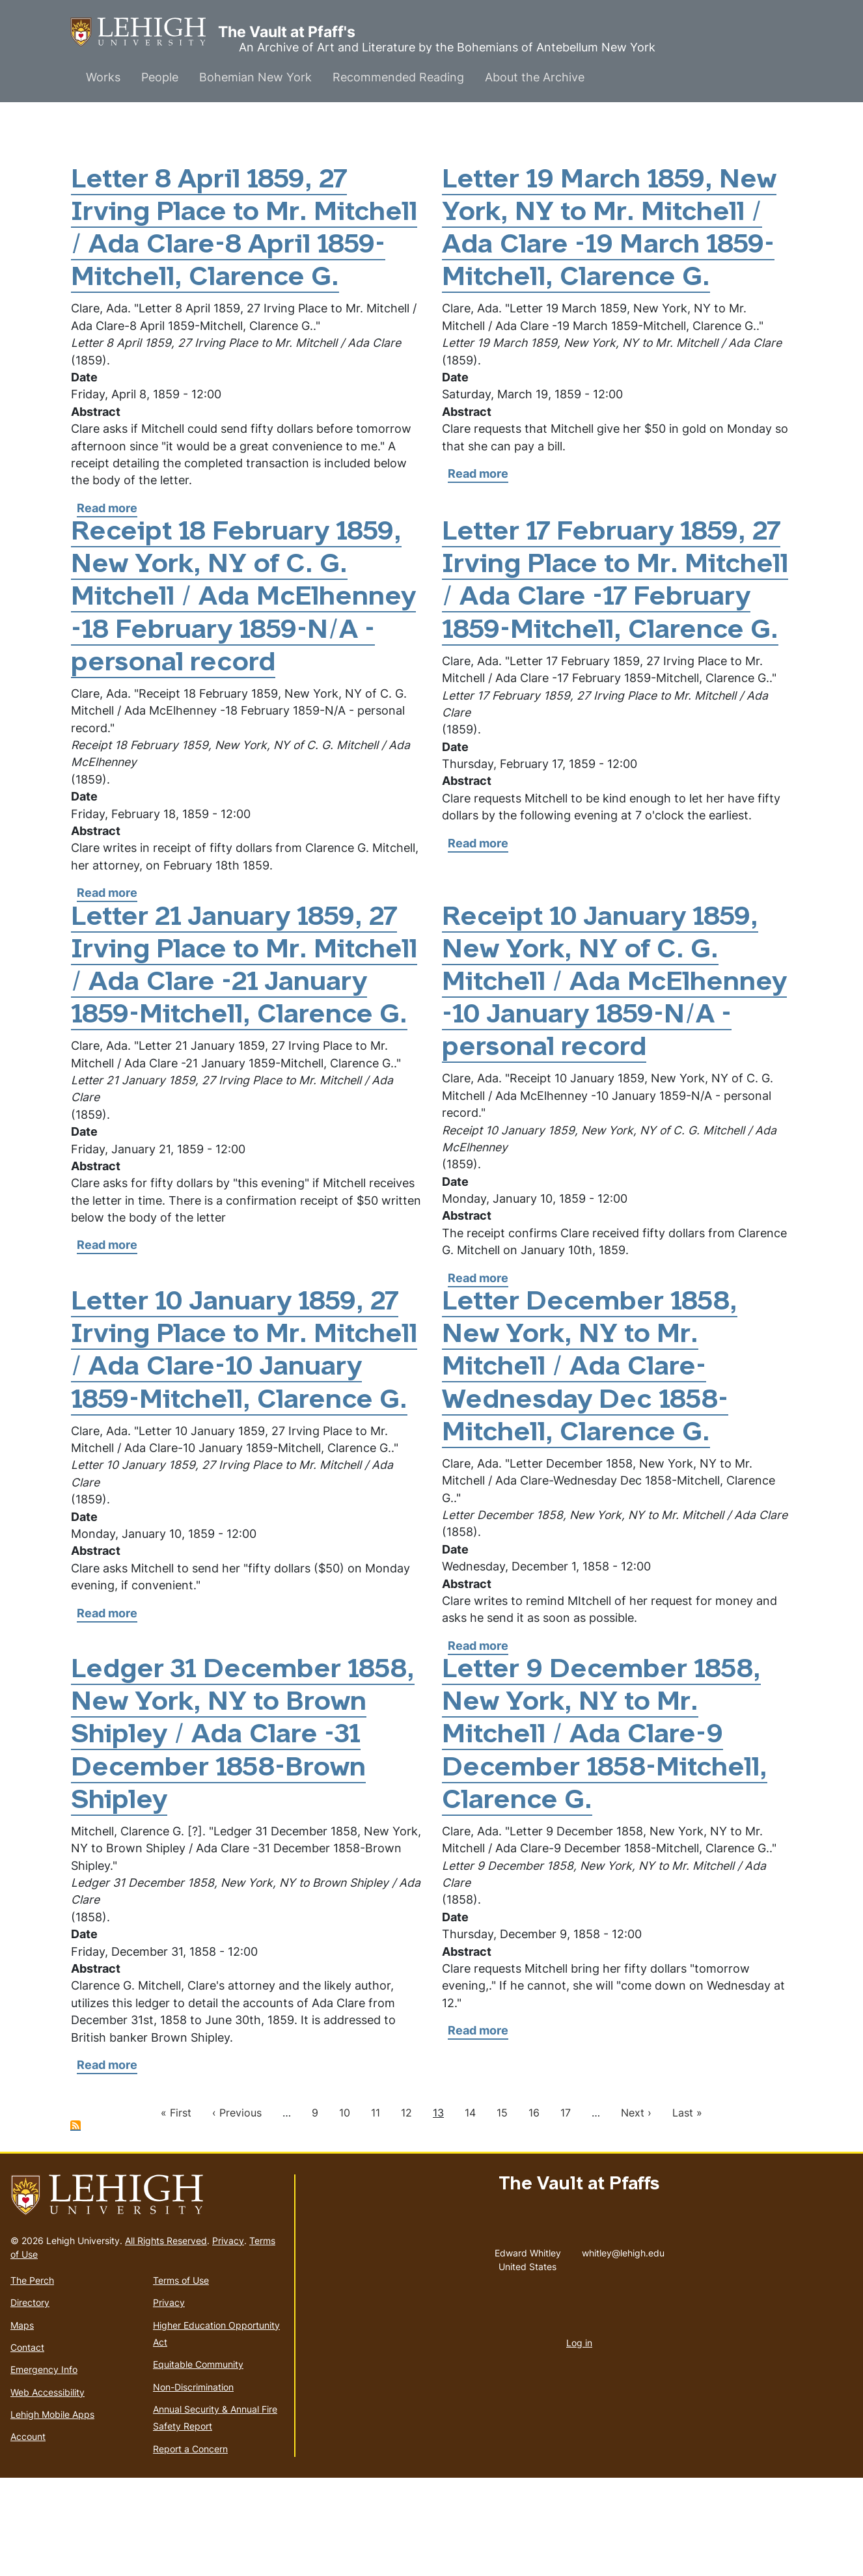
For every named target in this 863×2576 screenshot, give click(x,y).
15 (502, 2211)
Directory (29, 2400)
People (159, 77)
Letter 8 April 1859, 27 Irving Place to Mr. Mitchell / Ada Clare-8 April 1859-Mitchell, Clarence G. (214, 246)
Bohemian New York (255, 77)
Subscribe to (75, 2224)
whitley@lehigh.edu (623, 2347)
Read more (107, 541)
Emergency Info (43, 2467)
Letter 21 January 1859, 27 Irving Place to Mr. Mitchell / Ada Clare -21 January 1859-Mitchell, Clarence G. (238, 1048)
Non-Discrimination (193, 2484)
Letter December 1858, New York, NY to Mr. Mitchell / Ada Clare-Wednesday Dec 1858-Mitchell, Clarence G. (592, 1466)
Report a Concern (190, 2546)
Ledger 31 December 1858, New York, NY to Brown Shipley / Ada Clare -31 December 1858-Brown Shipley (244, 1834)
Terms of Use (181, 2378)
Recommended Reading (398, 77)
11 (375, 2211)
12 (406, 2211)
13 (438, 2211)
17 (565, 2211)
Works (103, 77)
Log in (579, 2440)
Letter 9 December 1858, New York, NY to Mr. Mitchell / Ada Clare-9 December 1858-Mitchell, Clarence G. (608, 1834)
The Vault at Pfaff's (144, 32)
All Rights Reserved (166, 2338)
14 (470, 2211)
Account (28, 2534)
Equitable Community (198, 2462)
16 (534, 2211)
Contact (27, 2445)
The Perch (32, 2378)
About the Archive (534, 77)
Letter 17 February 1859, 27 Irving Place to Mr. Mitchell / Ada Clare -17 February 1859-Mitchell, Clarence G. (615, 630)
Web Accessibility (47, 2490)
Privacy (228, 2338)
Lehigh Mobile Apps (52, 2512)
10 (344, 2211)
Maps (22, 2423)
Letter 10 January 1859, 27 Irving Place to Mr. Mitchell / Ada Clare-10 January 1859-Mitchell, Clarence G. (239, 1466)
